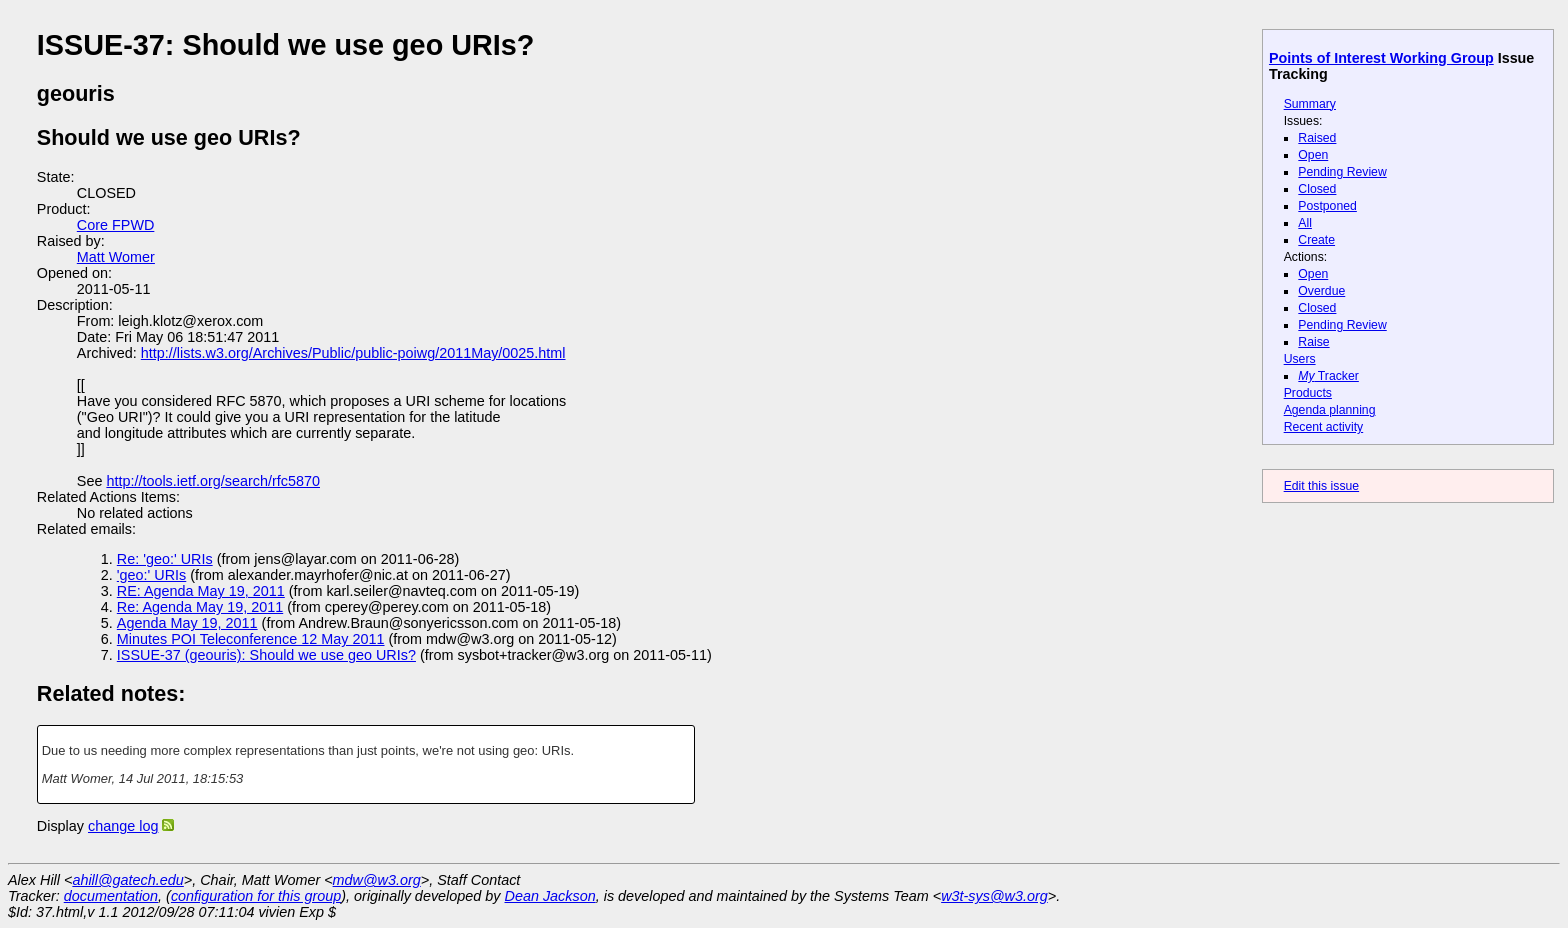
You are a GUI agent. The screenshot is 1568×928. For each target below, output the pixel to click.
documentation (111, 896)
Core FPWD (116, 225)
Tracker (1328, 376)
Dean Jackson (550, 896)
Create (1316, 240)
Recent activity (1324, 427)
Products (1308, 393)
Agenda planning (1330, 410)
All (1305, 223)
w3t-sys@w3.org (994, 896)
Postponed (1327, 206)
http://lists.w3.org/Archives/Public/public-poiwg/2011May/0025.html (353, 353)
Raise (1313, 342)
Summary (1310, 104)
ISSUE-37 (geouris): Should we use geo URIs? (266, 655)
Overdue (1321, 291)
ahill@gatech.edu (127, 880)
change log (123, 826)
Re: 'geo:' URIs (165, 559)
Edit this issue (1321, 486)
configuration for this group (256, 896)
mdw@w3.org (377, 880)
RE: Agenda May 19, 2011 (201, 591)
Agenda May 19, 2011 (187, 623)
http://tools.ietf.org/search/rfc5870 (213, 481)
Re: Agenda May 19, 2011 (200, 607)
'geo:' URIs (151, 575)
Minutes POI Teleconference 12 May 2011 (251, 639)
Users (1300, 359)
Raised (1317, 138)
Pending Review (1342, 172)
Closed (1317, 189)
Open (1313, 155)
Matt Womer (116, 257)
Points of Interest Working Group (1381, 58)
